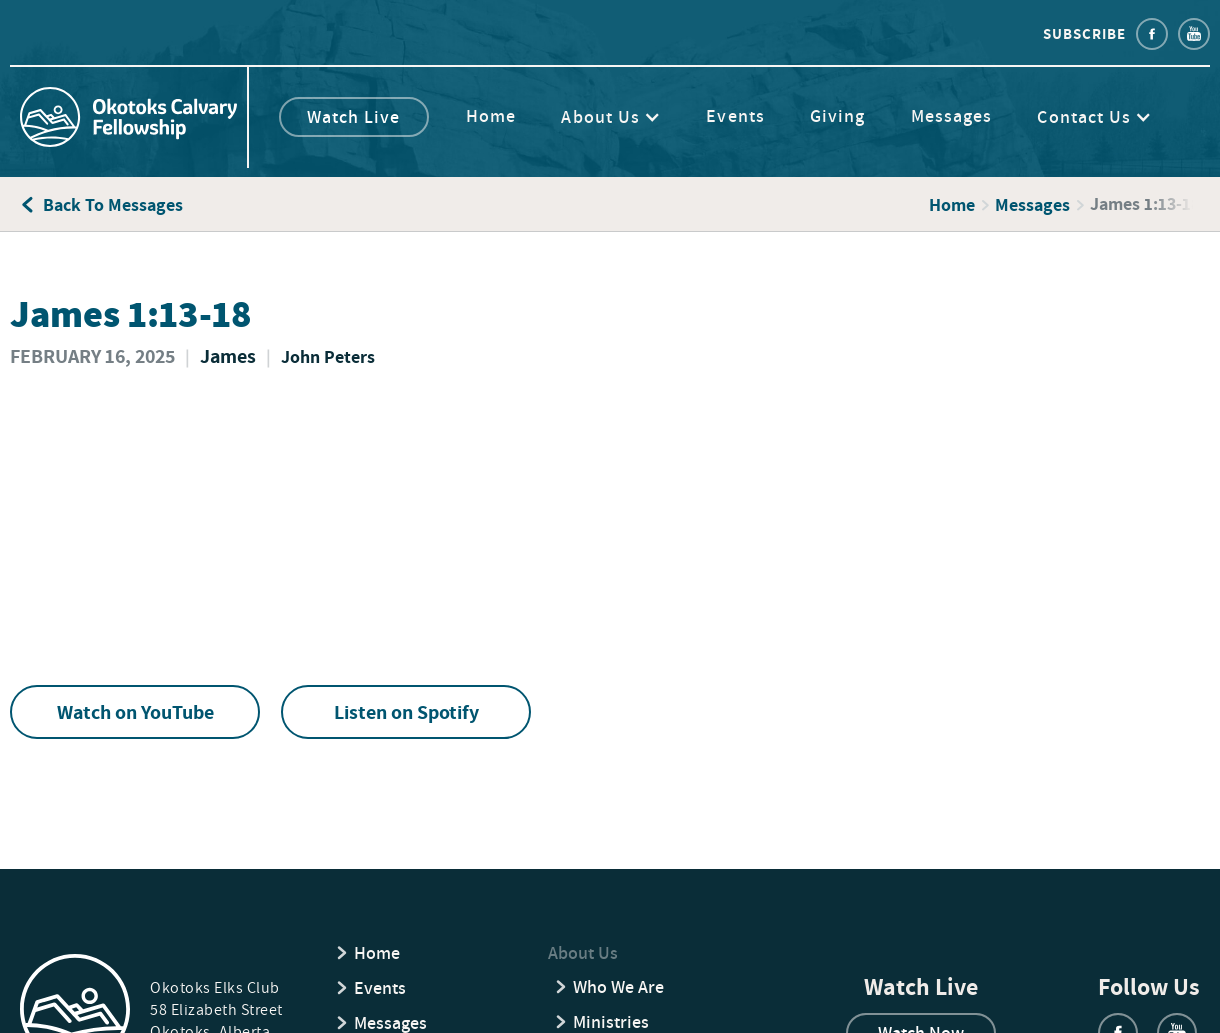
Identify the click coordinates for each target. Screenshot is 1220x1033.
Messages (952, 115)
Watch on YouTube (135, 712)
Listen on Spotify (406, 712)
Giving (838, 115)
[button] (621, 117)
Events (735, 115)
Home (491, 115)
